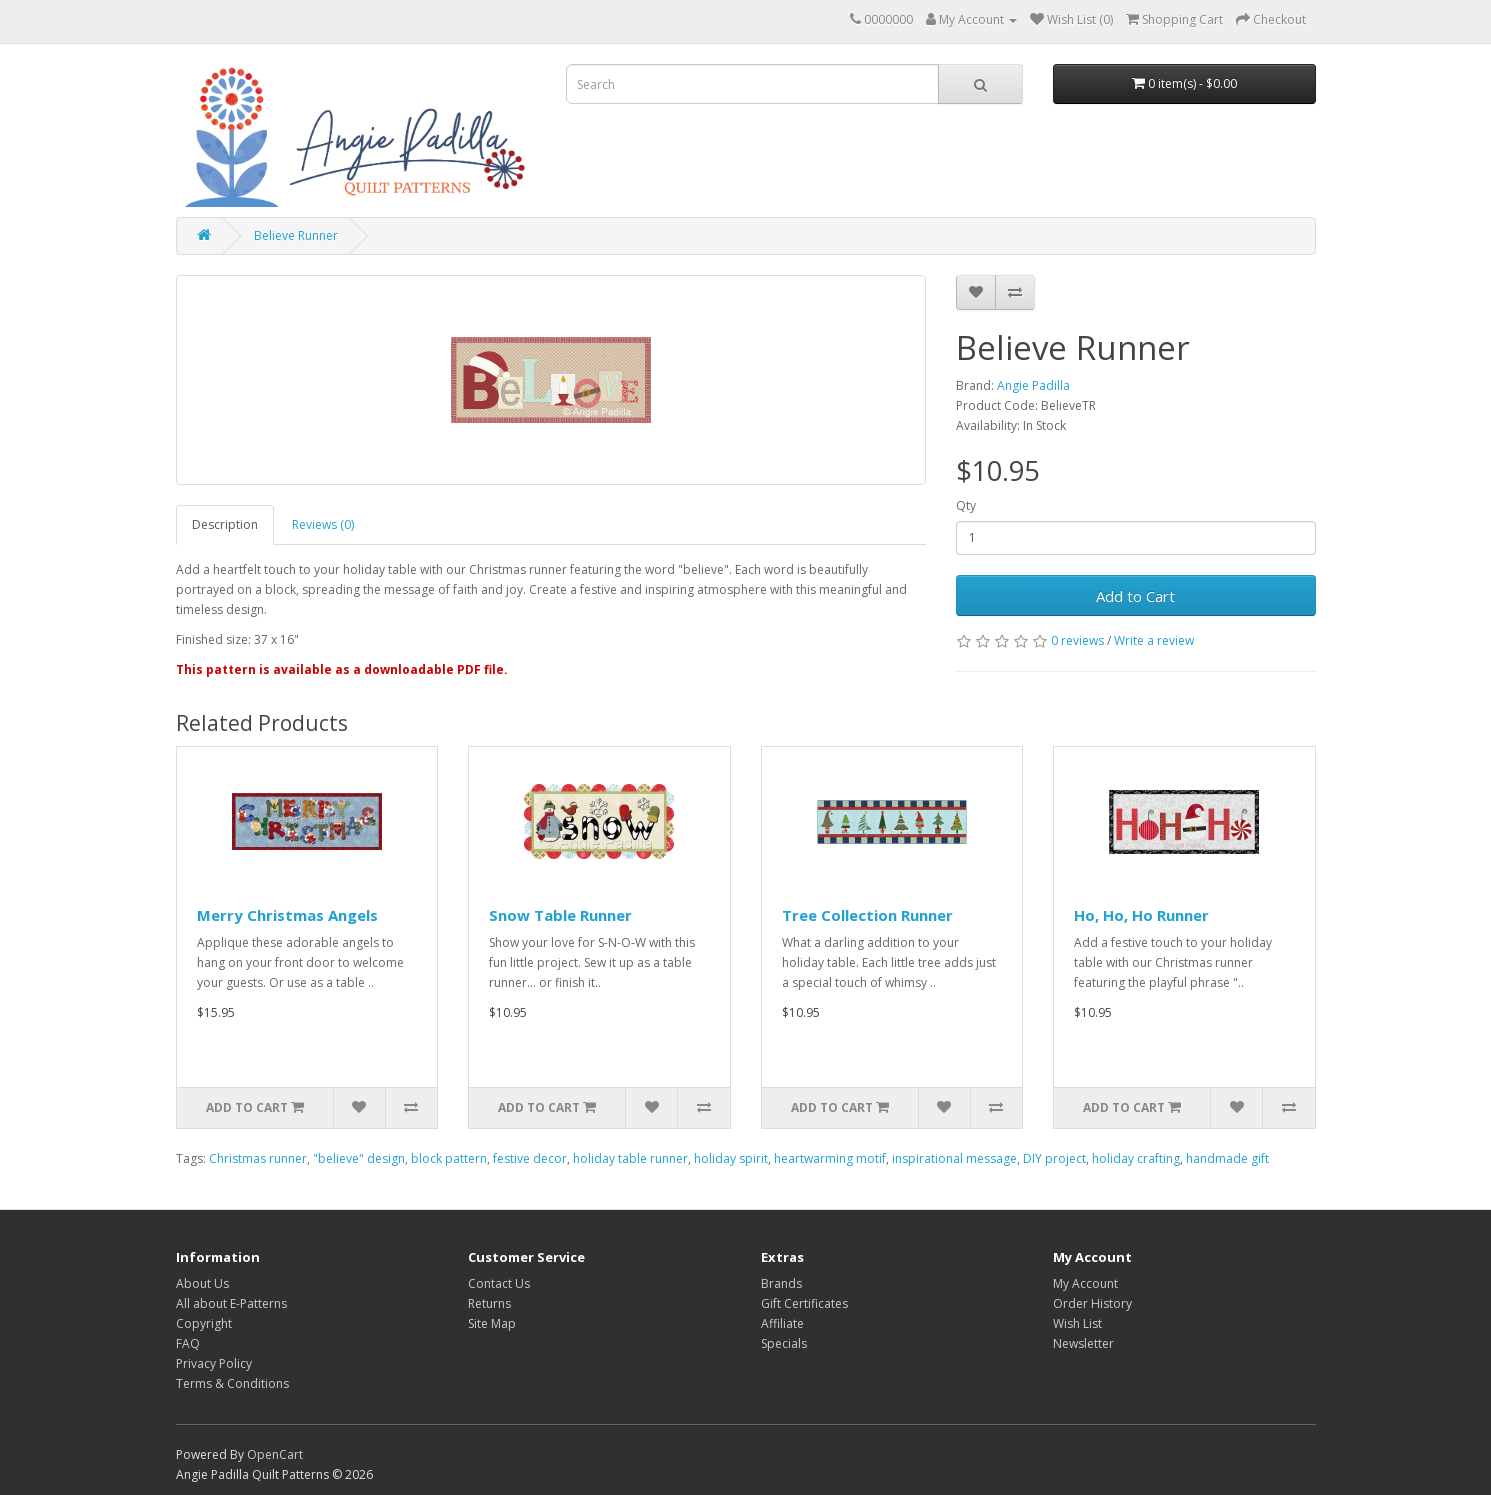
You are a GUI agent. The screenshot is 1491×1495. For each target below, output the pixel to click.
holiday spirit (731, 1158)
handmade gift (1227, 1158)
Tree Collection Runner (867, 915)
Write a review (1154, 640)
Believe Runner (296, 235)
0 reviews (1077, 640)
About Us (202, 1283)
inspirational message (954, 1158)
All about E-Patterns (231, 1303)
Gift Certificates (804, 1303)
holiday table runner (630, 1158)
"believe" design (359, 1158)
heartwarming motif (830, 1158)
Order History (1092, 1303)
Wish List (1077, 1323)
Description (225, 524)
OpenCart (275, 1454)
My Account (1085, 1283)
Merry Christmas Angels (287, 915)
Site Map (492, 1323)
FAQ (188, 1343)
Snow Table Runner (560, 915)
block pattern (449, 1158)
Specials (784, 1343)
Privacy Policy (214, 1363)
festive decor (530, 1158)
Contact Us (499, 1283)
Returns (489, 1303)
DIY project (1054, 1158)
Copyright (204, 1323)
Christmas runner (258, 1158)
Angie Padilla (1033, 385)
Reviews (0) (323, 524)
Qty (966, 505)
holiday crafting (1136, 1158)
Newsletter (1083, 1343)
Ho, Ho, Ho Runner (1141, 915)
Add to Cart (1135, 596)
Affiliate (782, 1323)
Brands (781, 1283)
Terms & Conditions (232, 1383)
